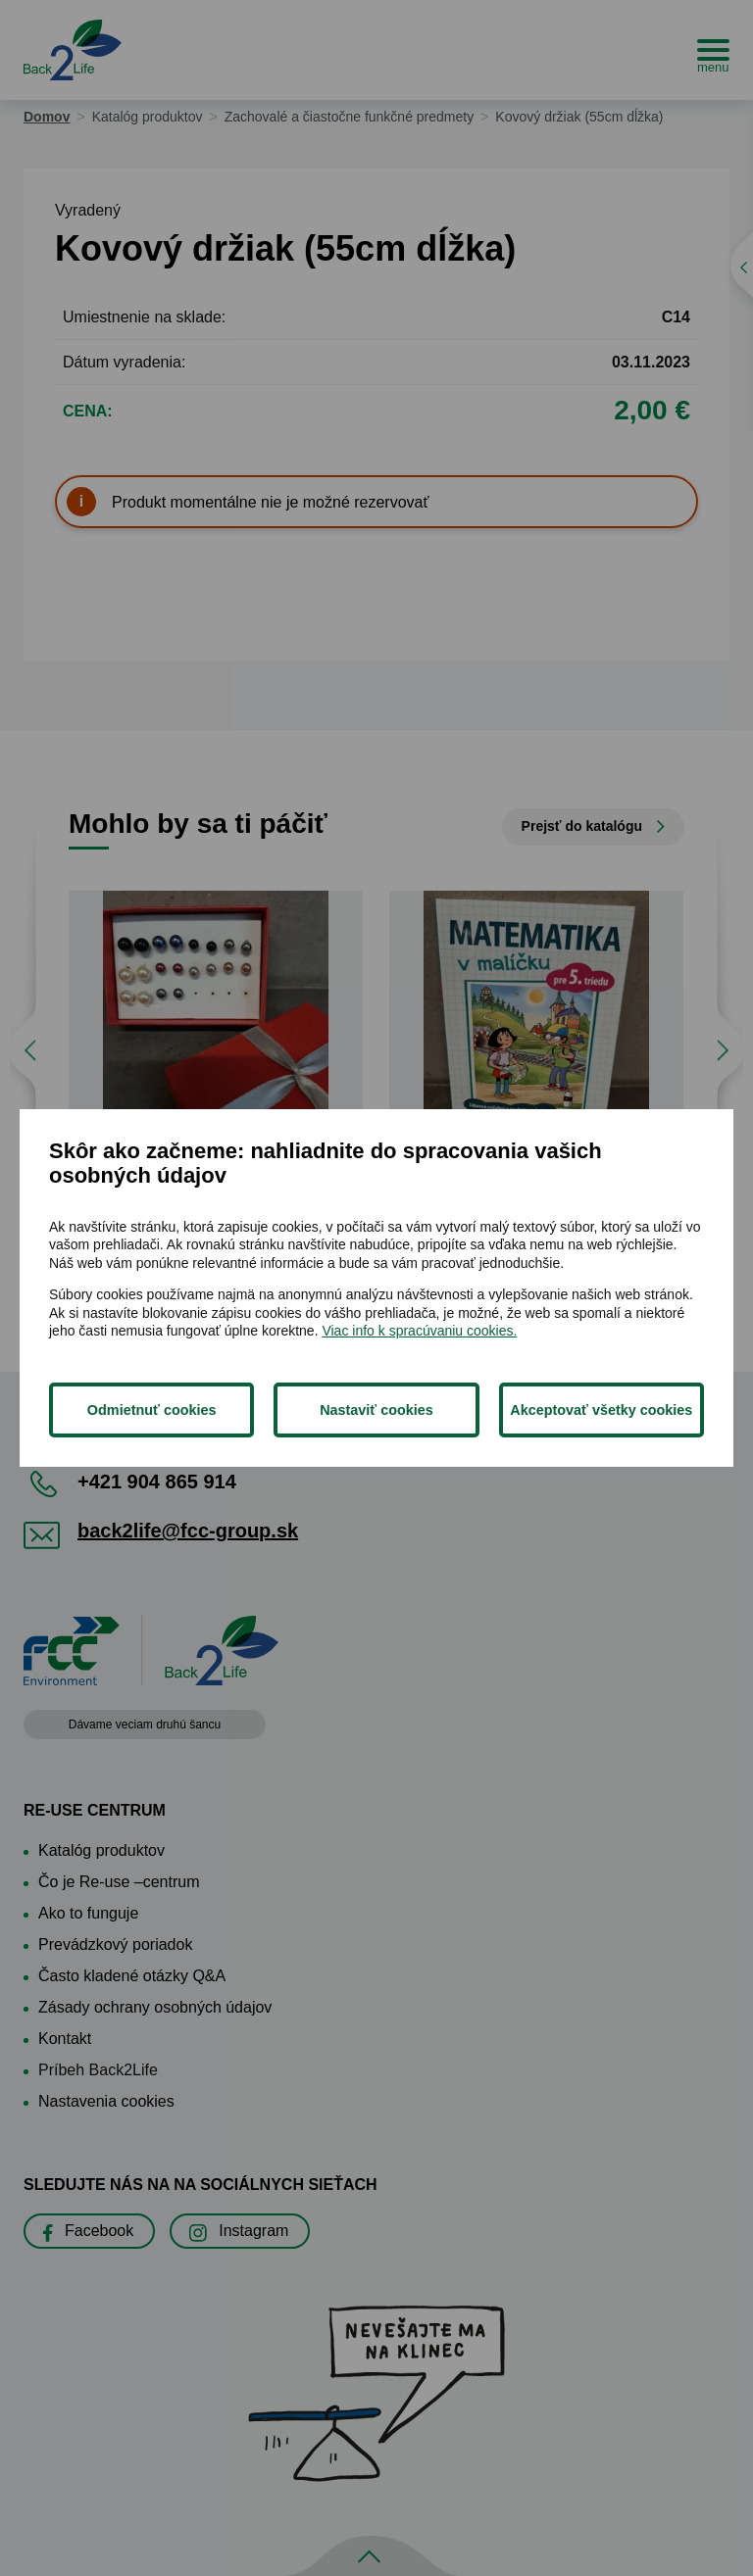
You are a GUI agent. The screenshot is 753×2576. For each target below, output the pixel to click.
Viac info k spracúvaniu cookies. (419, 1330)
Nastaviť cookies (376, 1410)
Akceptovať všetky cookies (601, 1410)
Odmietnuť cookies (152, 1410)
